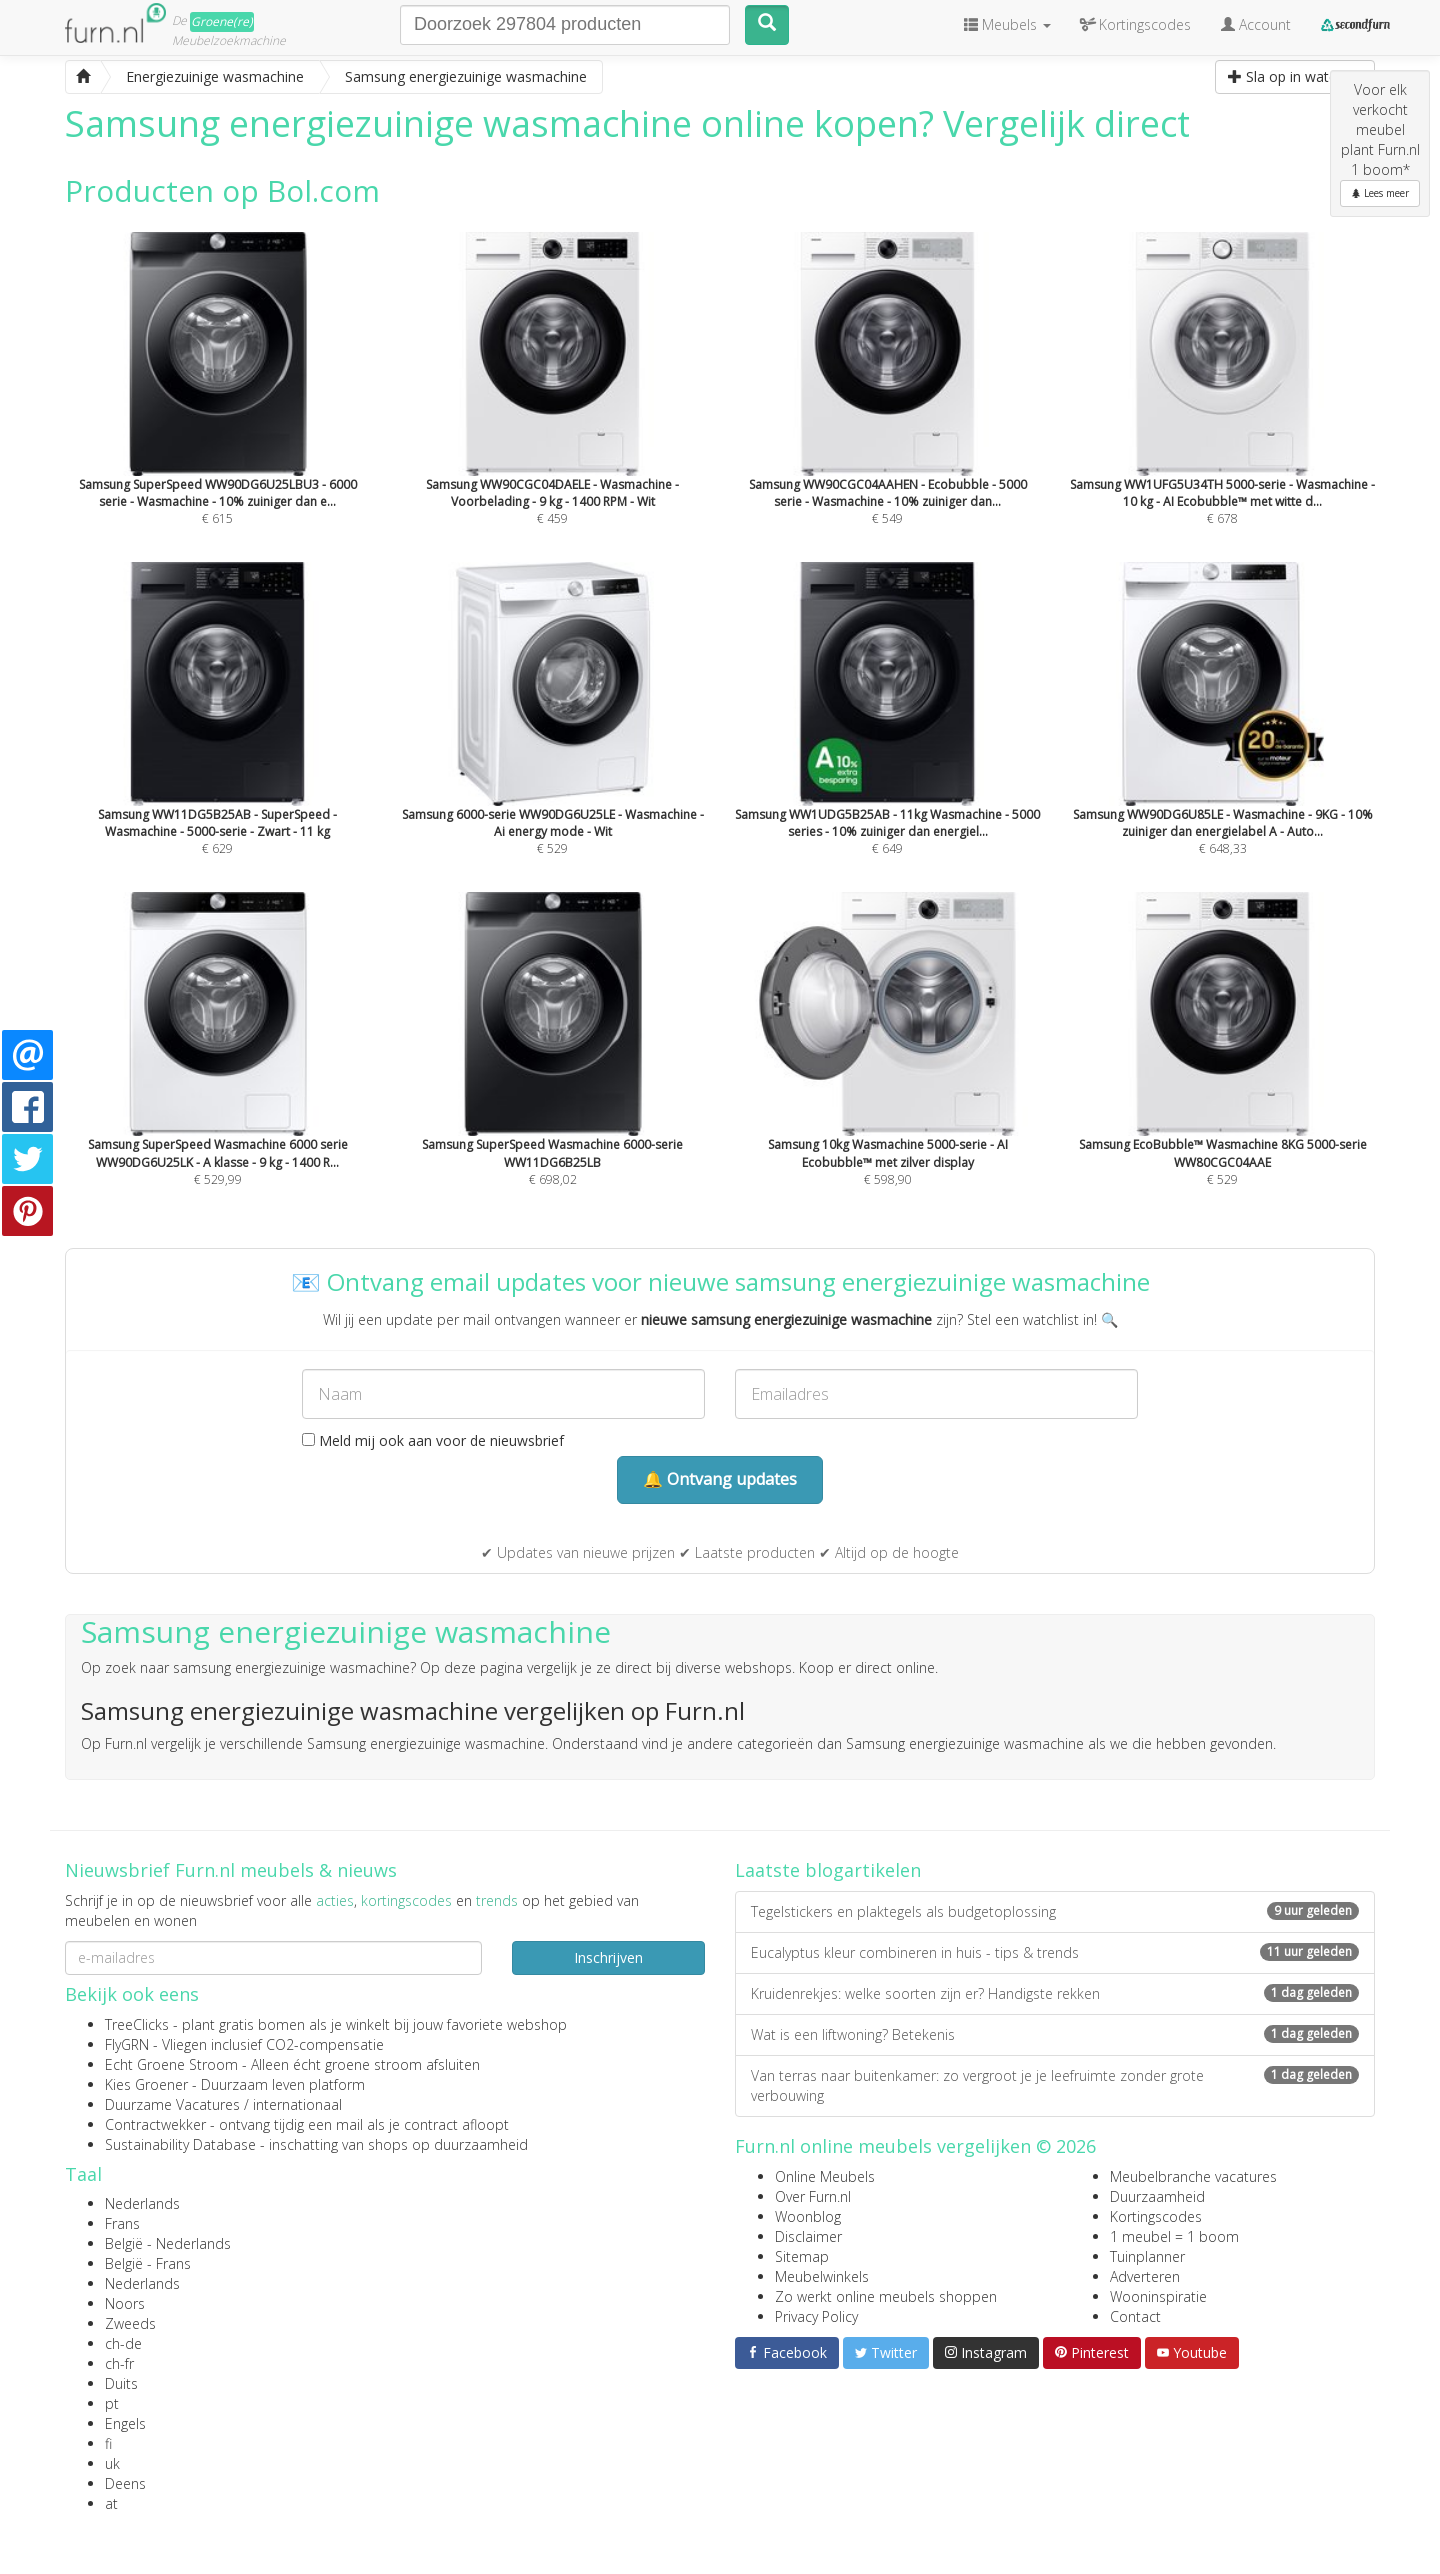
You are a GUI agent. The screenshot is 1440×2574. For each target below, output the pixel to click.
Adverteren (1145, 2276)
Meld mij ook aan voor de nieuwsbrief (433, 1440)
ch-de (123, 2343)
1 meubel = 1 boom (1174, 2236)
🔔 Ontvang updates (720, 1479)
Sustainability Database (180, 2144)
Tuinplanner (1147, 2256)
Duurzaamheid (1157, 2196)
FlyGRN (127, 2044)
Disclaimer (808, 2236)
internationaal (297, 2104)
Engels (125, 2423)
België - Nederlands (168, 2243)
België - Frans (148, 2263)
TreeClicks (137, 2024)
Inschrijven (608, 1957)
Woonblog (808, 2216)
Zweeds (130, 2323)
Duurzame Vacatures (172, 2104)
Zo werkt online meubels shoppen (886, 2296)
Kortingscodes (1156, 2216)
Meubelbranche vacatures (1193, 2176)
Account (1256, 24)
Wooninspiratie (1158, 2296)
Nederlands (142, 2203)
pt (112, 2403)
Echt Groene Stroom (171, 2064)
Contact (1135, 2316)
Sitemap (802, 2256)
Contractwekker (155, 2124)
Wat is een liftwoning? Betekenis (1055, 2034)
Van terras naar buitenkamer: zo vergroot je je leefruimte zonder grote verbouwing (1055, 2085)
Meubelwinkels (822, 2276)
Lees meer (1380, 193)
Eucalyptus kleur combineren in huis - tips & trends (1055, 1952)
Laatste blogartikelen (828, 1870)
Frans (122, 2223)
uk (112, 2463)
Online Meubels (825, 2176)
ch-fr (119, 2363)
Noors (125, 2303)
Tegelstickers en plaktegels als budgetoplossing (1055, 1911)
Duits (121, 2383)
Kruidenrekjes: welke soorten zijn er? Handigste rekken (1055, 1993)
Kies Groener (146, 2084)
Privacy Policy (816, 2316)
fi (108, 2443)
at (111, 2503)
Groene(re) (222, 21)
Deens (125, 2483)
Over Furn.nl (813, 2196)
